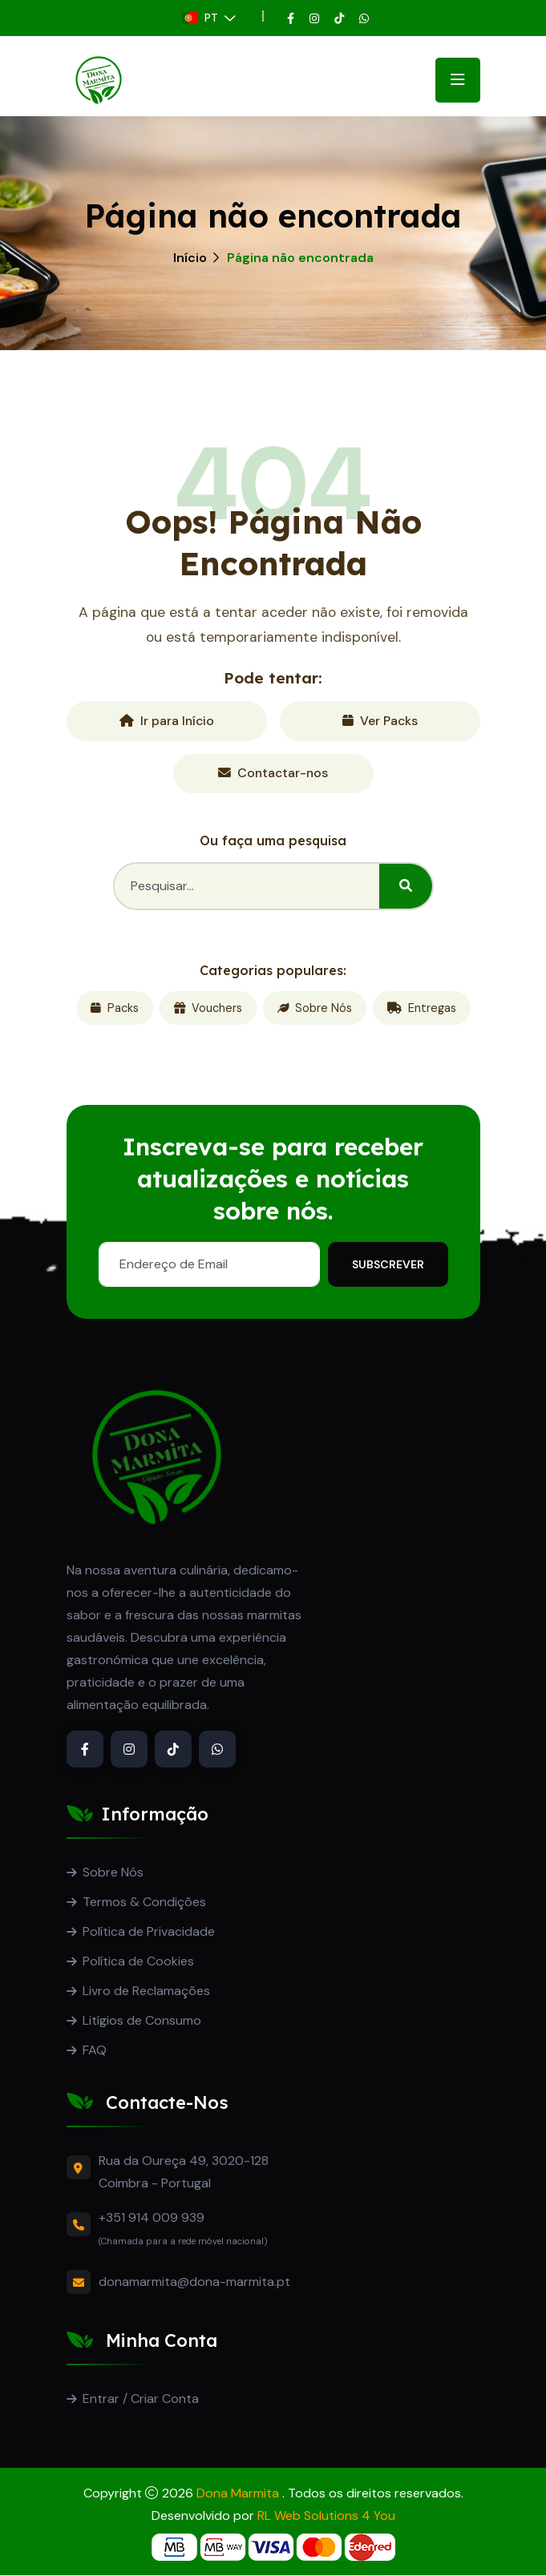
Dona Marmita (239, 2493)
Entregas (421, 1009)
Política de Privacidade (149, 1932)
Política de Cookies (138, 1961)
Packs (115, 1009)
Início (190, 257)
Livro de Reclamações (146, 1991)
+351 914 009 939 (151, 2218)
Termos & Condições (144, 1902)
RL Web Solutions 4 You (326, 2516)
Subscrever (388, 1265)
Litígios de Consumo (142, 2021)
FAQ (95, 2050)
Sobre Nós (314, 1009)
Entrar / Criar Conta (141, 2399)
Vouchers (208, 1009)
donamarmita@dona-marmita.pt (194, 2282)
